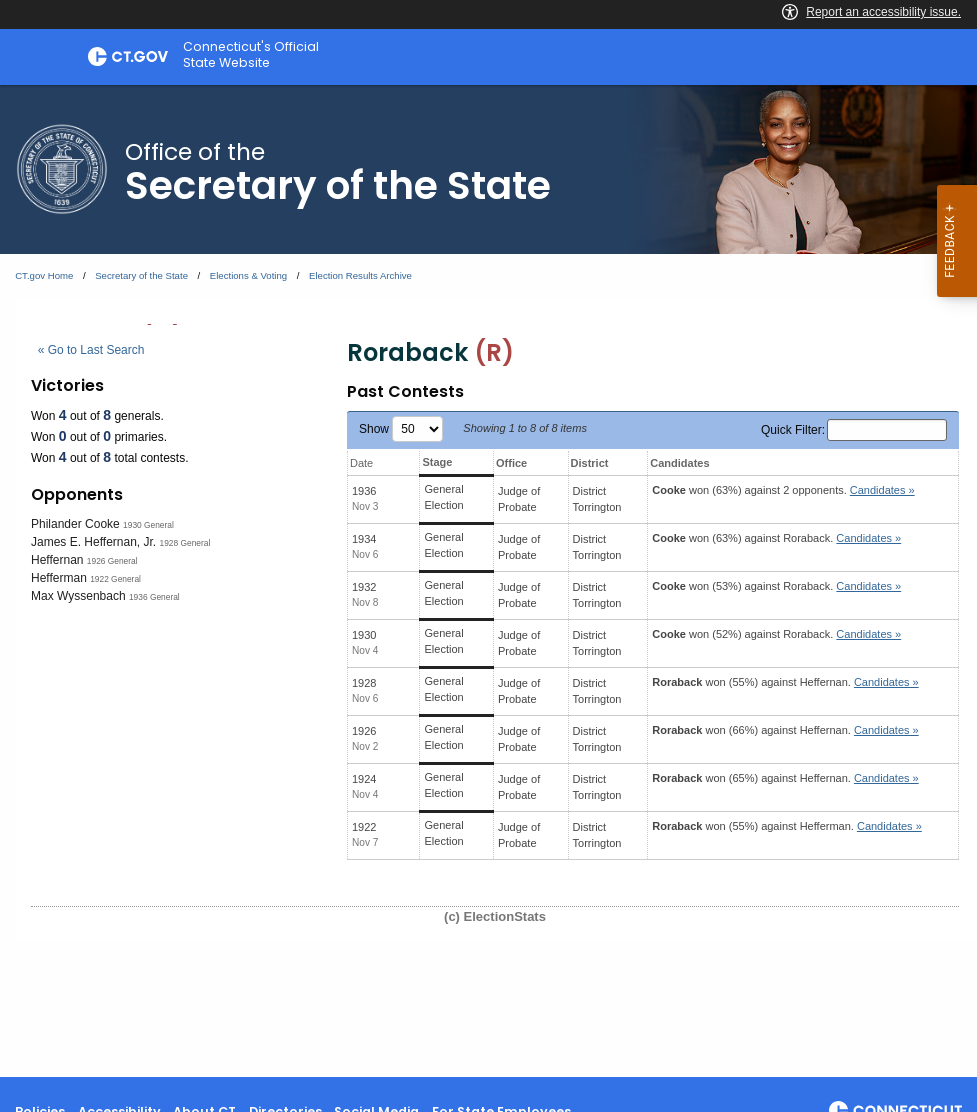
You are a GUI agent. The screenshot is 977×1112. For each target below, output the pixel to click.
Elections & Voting (248, 275)
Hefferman (59, 578)
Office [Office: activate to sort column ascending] (511, 463)
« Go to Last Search (91, 350)
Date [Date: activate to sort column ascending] (361, 463)
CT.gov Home (44, 275)
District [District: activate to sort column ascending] (590, 463)
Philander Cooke (75, 524)
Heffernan (57, 560)
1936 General (154, 597)
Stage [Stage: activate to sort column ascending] (437, 462)
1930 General (148, 525)
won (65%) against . (785, 778)
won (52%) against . (776, 634)
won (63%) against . (776, 538)
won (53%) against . (776, 586)
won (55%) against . (785, 682)
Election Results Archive (360, 275)
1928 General (185, 543)
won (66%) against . (785, 730)
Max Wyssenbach (78, 596)
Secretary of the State (141, 275)
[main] (488, 581)
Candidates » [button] (882, 490)
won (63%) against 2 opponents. (783, 490)
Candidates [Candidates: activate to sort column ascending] (679, 463)
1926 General (112, 561)
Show (401, 429)
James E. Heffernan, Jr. (93, 542)
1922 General (115, 579)
